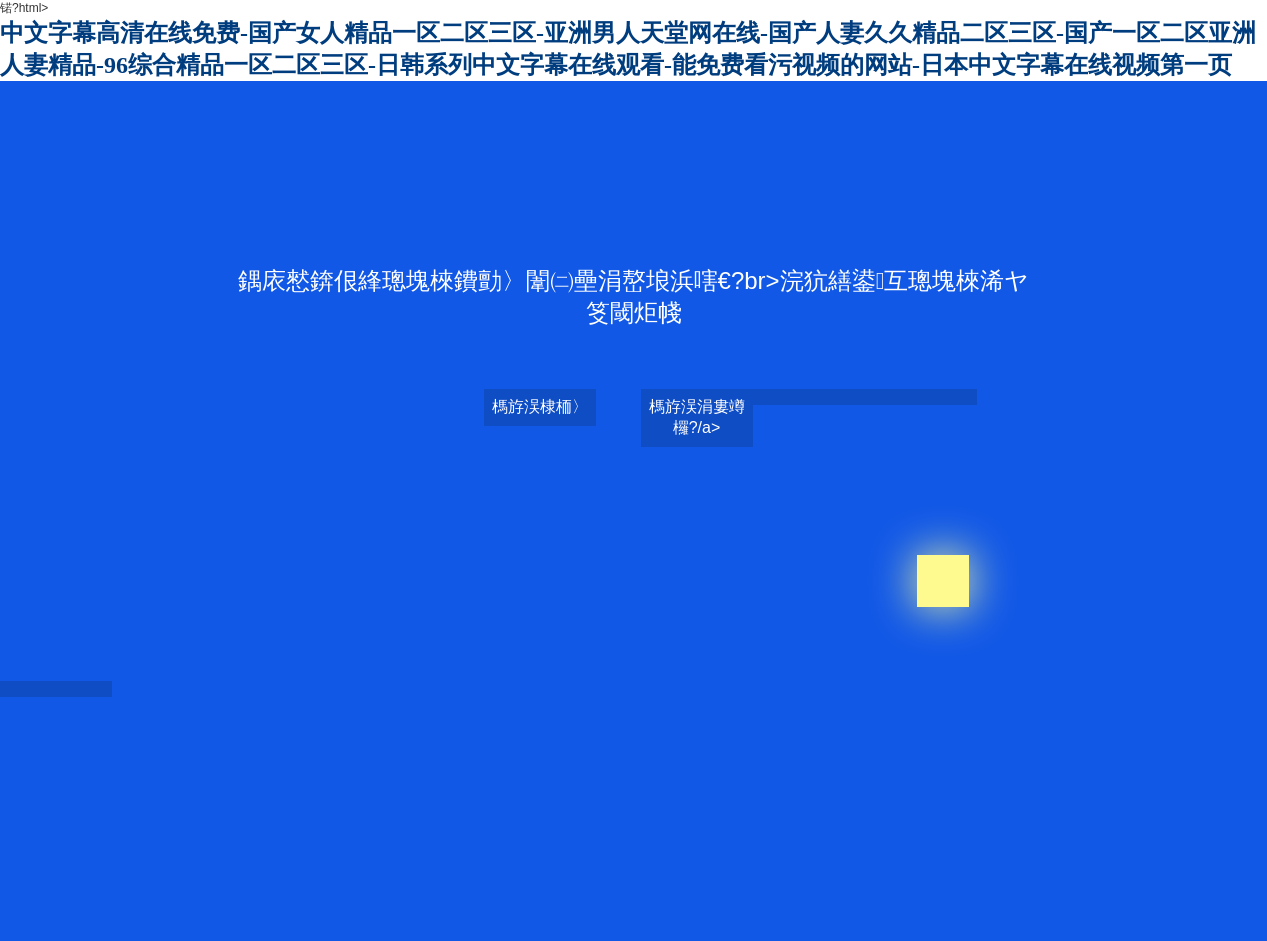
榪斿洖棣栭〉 (540, 406)
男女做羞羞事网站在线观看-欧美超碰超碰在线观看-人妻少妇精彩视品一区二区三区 (556, 809)
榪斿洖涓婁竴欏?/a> (697, 417)
